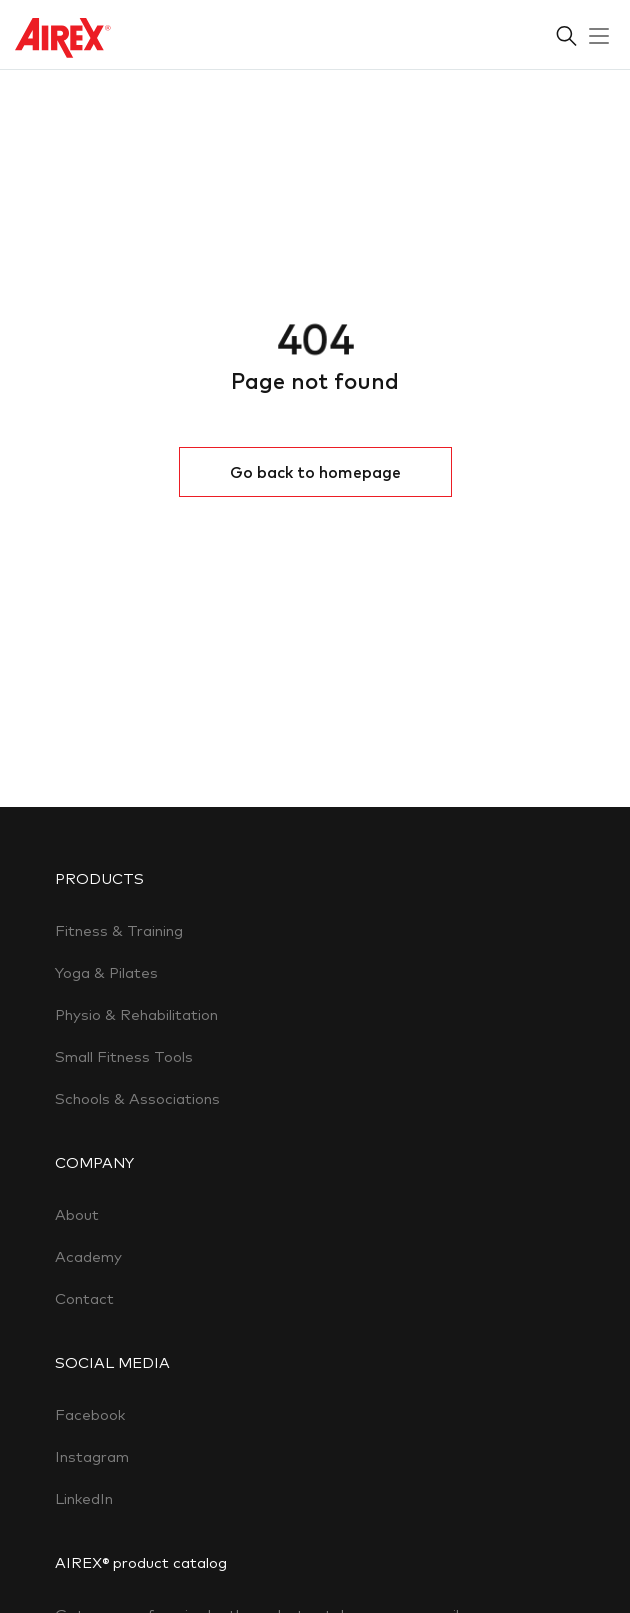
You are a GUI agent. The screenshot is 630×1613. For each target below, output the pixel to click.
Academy (88, 1256)
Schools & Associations (137, 1098)
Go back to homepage (315, 472)
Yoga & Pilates (106, 972)
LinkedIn (84, 1498)
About (77, 1214)
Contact (84, 1298)
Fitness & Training (119, 930)
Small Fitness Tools (124, 1056)
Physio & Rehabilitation (136, 1014)
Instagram (92, 1456)
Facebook (90, 1414)
